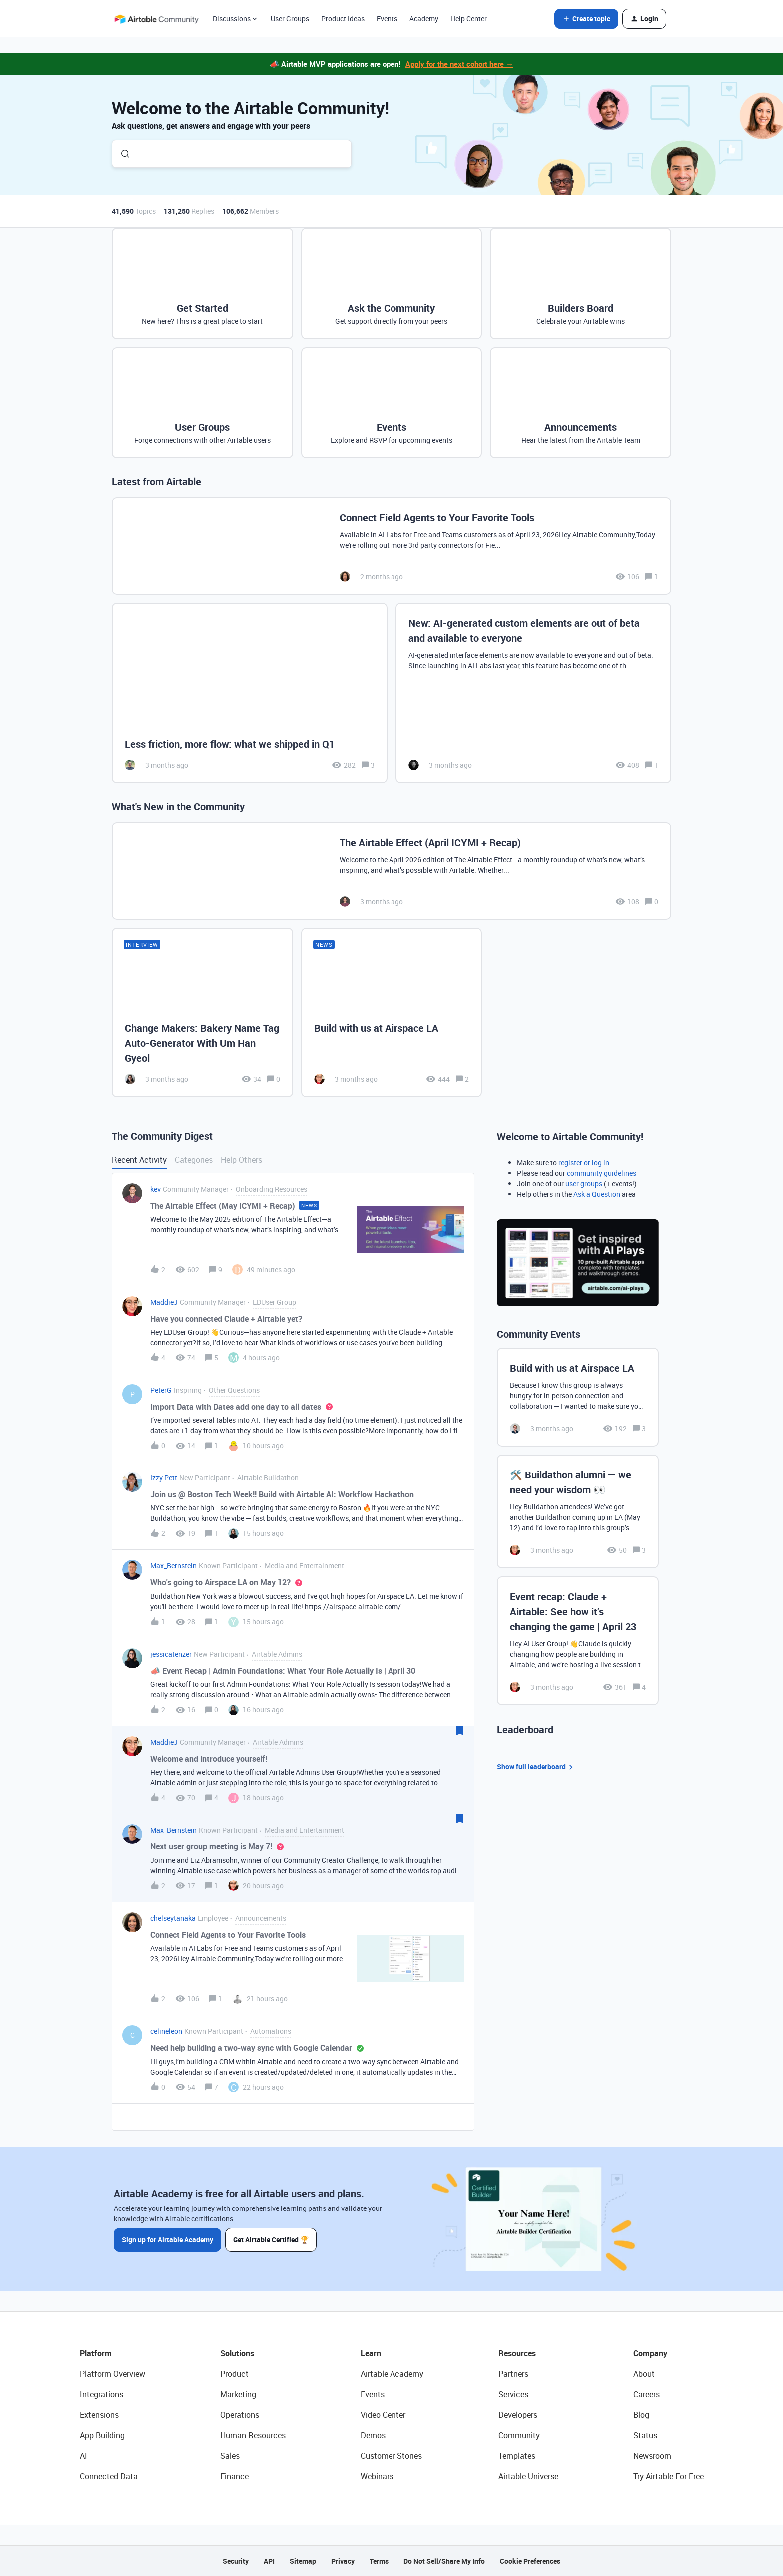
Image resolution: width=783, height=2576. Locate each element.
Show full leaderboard (536, 1767)
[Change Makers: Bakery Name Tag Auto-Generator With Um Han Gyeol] (202, 1012)
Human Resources (253, 2435)
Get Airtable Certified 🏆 (271, 2239)
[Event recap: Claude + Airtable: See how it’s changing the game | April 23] (578, 1640)
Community (519, 2435)
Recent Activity (139, 1159)
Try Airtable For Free (668, 2476)
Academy (423, 18)
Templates (516, 2455)
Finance (234, 2476)
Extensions (99, 2414)
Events (387, 18)
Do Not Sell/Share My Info (444, 2561)
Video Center (383, 2414)
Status (645, 2435)
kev (155, 1189)
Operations (239, 2414)
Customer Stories (391, 2455)
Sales (230, 2455)
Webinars (377, 2476)
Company (650, 2353)
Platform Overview (112, 2373)
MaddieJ (164, 1302)
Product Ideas (343, 18)
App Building (102, 2435)
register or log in (583, 1162)
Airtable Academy (392, 2373)
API (269, 2561)
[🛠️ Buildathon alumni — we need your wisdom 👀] (578, 1511)
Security (236, 2561)
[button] (586, 19)
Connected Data (109, 2476)
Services (513, 2394)
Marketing (238, 2394)
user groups (583, 1183)
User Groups (290, 18)
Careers (646, 2394)
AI (83, 2455)
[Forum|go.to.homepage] (156, 19)
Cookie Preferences (530, 2561)
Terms (379, 2561)
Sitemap (303, 2561)
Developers (517, 2414)
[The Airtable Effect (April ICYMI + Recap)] (391, 871)
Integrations (101, 2394)
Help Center (468, 18)
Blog (641, 2414)
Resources (517, 2353)
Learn (371, 2353)
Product (234, 2373)
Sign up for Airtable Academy (167, 2239)
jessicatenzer (171, 1654)
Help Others (241, 1159)
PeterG (161, 1390)
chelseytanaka (173, 1918)
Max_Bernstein (173, 1565)
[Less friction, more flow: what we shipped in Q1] (250, 693)
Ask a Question (596, 1194)
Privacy (343, 2561)
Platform (96, 2353)
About (644, 2373)
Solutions (237, 2353)
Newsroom (652, 2455)
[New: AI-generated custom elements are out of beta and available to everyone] (533, 693)
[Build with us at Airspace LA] (391, 1012)
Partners (513, 2373)
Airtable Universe (528, 2476)
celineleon (166, 2031)
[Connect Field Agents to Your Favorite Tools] (391, 546)
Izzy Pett (163, 1477)
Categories (194, 1159)
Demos (373, 2435)
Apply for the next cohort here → (459, 64)
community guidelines (601, 1173)
